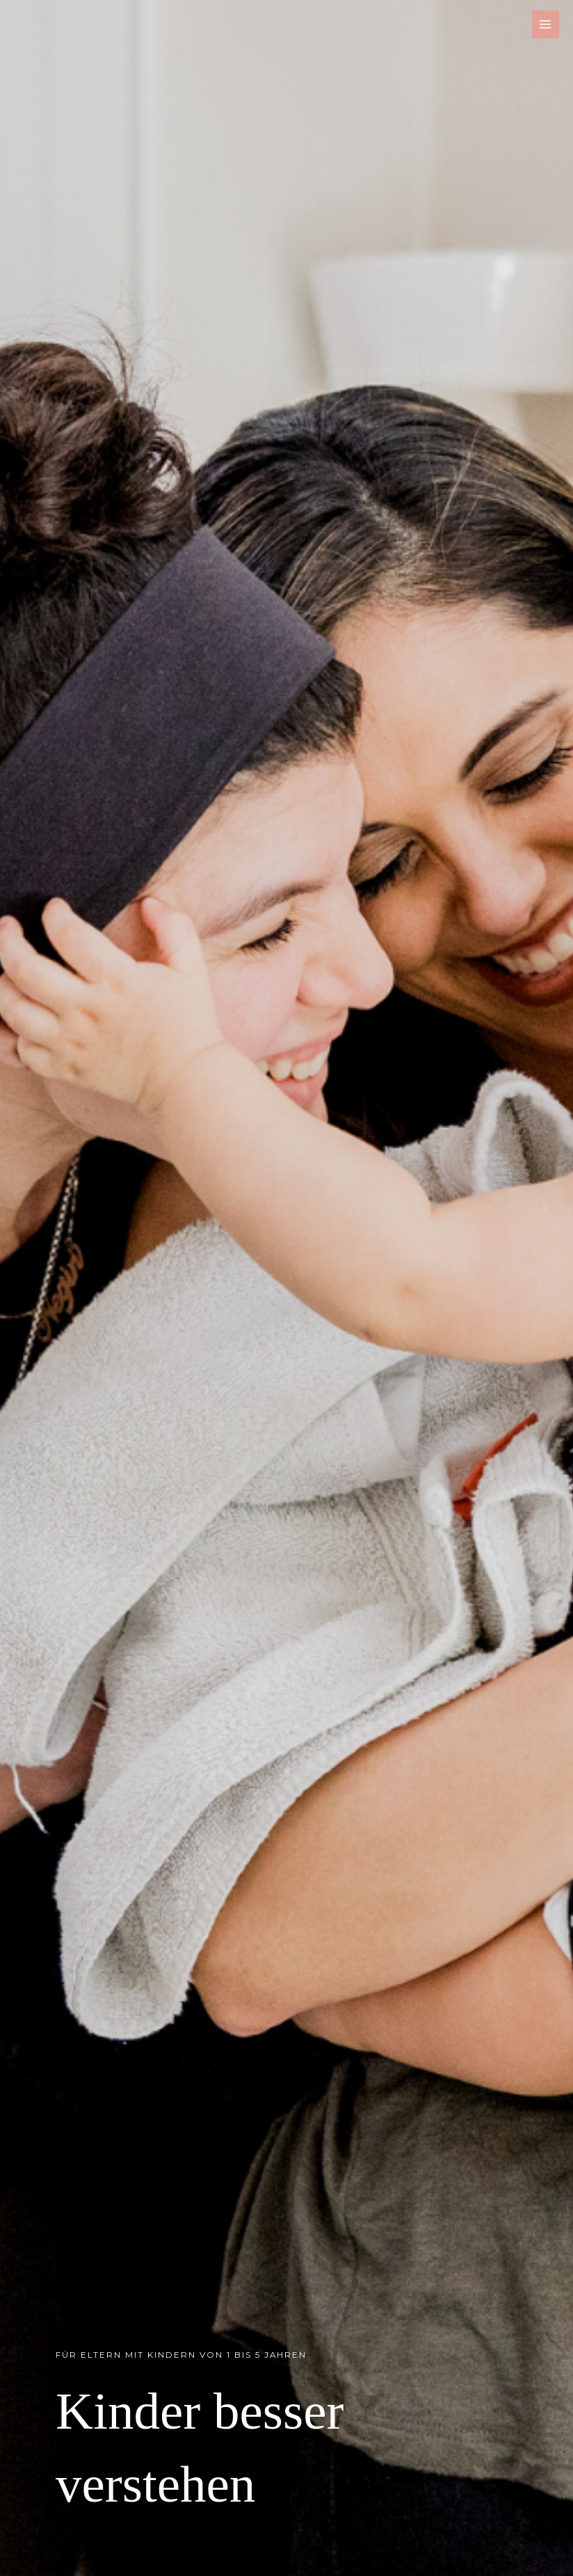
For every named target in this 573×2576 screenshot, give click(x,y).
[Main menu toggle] (545, 24)
